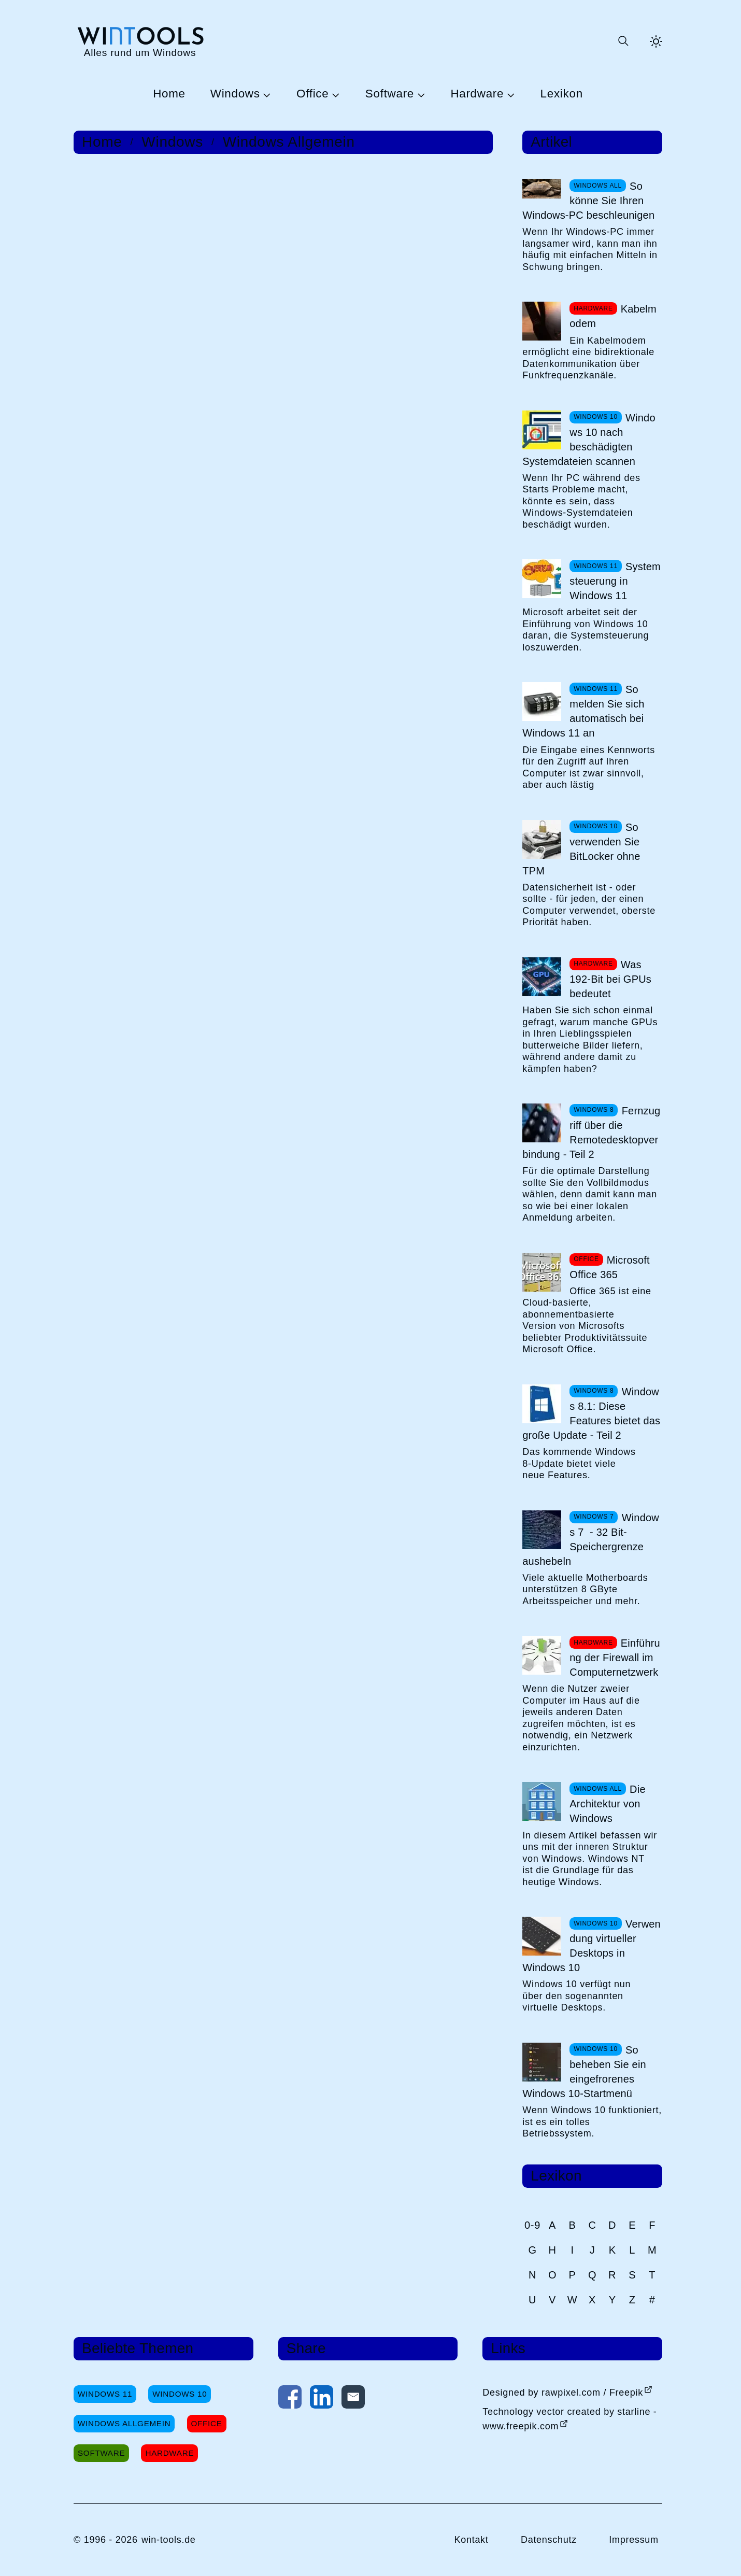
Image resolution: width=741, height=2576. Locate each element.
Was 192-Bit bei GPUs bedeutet (610, 979)
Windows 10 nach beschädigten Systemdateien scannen (588, 439)
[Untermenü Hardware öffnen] (509, 94)
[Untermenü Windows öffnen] (266, 94)
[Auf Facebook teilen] (290, 2399)
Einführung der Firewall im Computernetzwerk (614, 1657)
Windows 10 (179, 2393)
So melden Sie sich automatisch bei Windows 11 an (583, 711)
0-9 (532, 2225)
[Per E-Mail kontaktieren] (353, 2399)
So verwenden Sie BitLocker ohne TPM (581, 849)
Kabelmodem (613, 316)
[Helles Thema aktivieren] (656, 41)
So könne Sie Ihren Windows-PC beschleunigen (588, 200)
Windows (235, 94)
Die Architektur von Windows (607, 1804)
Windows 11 (105, 2393)
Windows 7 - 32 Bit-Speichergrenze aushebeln (590, 1539)
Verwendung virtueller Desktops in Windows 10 (591, 1945)
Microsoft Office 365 (609, 1267)
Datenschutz (549, 2540)
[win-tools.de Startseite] (140, 41)
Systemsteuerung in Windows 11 (615, 581)
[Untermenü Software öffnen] (419, 94)
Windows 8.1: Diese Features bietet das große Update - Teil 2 (591, 1413)
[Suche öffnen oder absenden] (622, 41)
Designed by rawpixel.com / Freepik (562, 2392)
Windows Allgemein (289, 142)
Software (389, 94)
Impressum (634, 2540)
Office (312, 94)
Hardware (477, 94)
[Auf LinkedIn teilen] (321, 2399)
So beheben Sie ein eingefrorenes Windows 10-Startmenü (584, 2071)
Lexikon (561, 94)
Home (169, 94)
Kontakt (471, 2540)
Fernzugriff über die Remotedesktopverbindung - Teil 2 (591, 1132)
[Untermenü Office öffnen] (334, 94)
